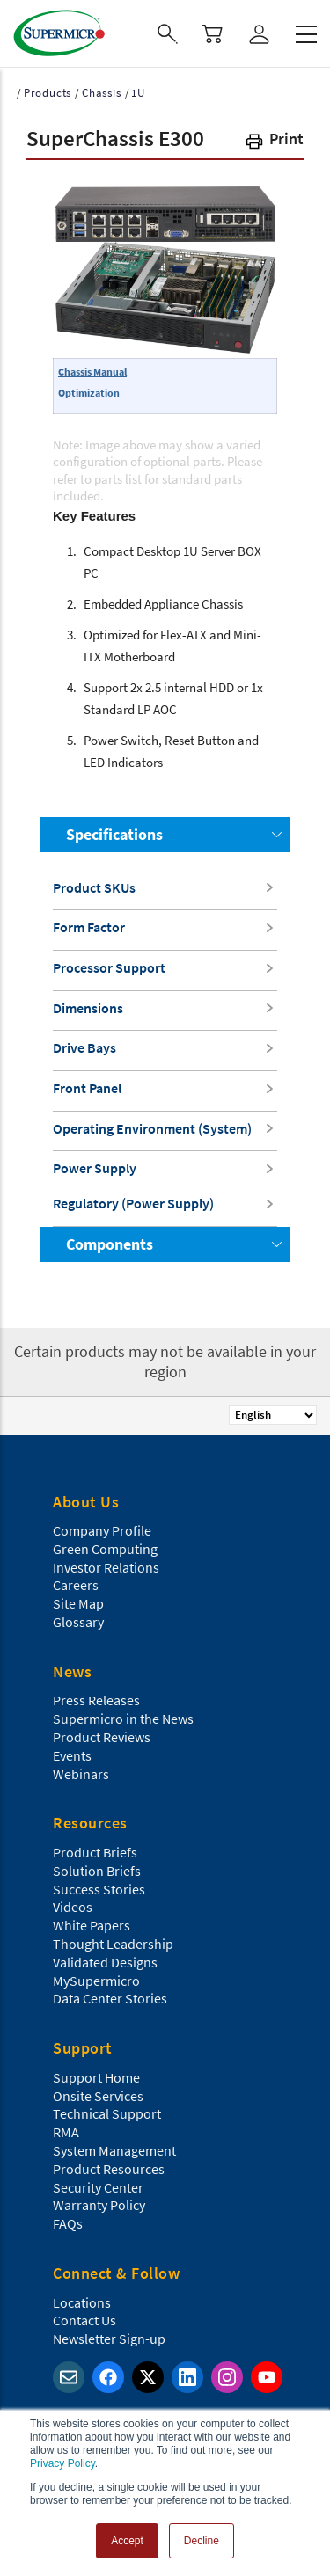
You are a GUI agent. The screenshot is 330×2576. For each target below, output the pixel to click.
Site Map (78, 1603)
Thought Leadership (113, 1943)
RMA (66, 2132)
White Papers (91, 1925)
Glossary (78, 1622)
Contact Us (84, 2320)
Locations (82, 2302)
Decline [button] (201, 2541)
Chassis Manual (92, 371)
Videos (72, 1907)
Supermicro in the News (123, 1718)
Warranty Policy (99, 2205)
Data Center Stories (110, 1998)
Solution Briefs (97, 1870)
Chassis (101, 92)
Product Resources (109, 2169)
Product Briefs (95, 1852)
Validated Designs (105, 1962)
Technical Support (107, 2113)
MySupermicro (96, 1980)
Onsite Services (98, 2096)
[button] (274, 142)
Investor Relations (106, 1567)
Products (47, 92)
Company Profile (102, 1530)
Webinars (81, 1774)
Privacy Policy (62, 2463)
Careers (76, 1585)
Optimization (89, 392)
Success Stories (99, 1889)
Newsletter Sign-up (109, 2338)
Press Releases (96, 1700)
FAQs (68, 2223)
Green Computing (105, 1549)
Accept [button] (127, 2541)
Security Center (98, 2187)
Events (72, 1755)
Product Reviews (101, 1737)
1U (138, 92)
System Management (114, 2150)
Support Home (96, 2077)
